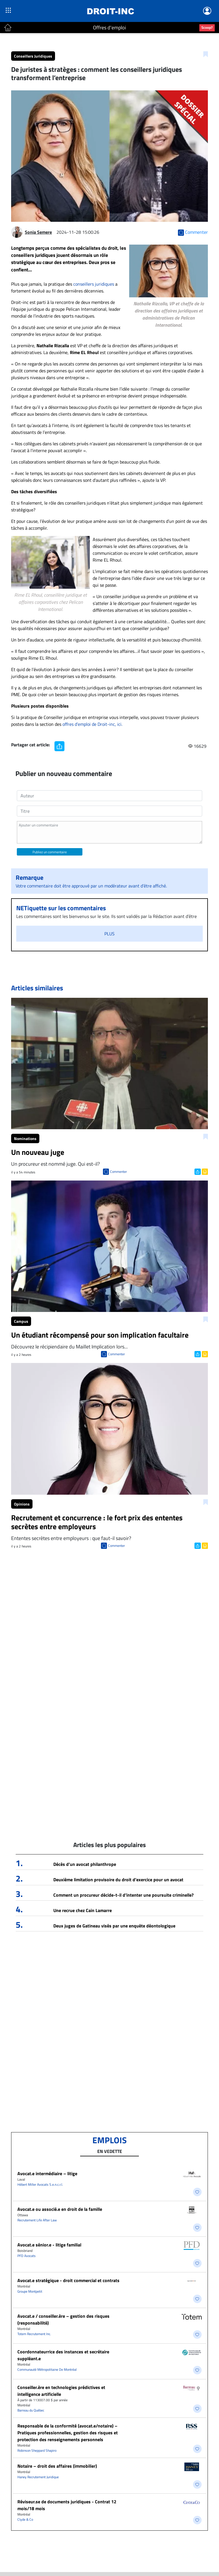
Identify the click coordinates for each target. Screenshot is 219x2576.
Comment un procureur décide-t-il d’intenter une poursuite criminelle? (123, 1895)
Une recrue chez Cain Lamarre (82, 1910)
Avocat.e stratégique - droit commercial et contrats (68, 2280)
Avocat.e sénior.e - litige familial (49, 2244)
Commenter (118, 1171)
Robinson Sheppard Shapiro (36, 2450)
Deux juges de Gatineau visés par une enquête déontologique (114, 1925)
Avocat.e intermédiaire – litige (47, 2173)
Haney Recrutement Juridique (38, 2477)
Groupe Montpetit (29, 2291)
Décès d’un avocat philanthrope (84, 1864)
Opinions (22, 1504)
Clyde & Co (25, 2519)
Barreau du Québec (30, 2410)
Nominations (25, 1138)
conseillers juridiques (93, 284)
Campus (21, 1321)
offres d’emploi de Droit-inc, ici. (92, 724)
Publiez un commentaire (50, 852)
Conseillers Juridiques (33, 56)
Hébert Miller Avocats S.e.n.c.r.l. (40, 2184)
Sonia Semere (38, 232)
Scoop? (207, 27)
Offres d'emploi (109, 27)
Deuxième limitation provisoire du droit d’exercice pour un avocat (118, 1879)
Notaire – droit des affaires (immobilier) (57, 2466)
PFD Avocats (26, 2255)
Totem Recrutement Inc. (34, 2334)
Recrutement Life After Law (37, 2220)
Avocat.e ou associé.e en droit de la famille (59, 2209)
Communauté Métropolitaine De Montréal (47, 2369)
